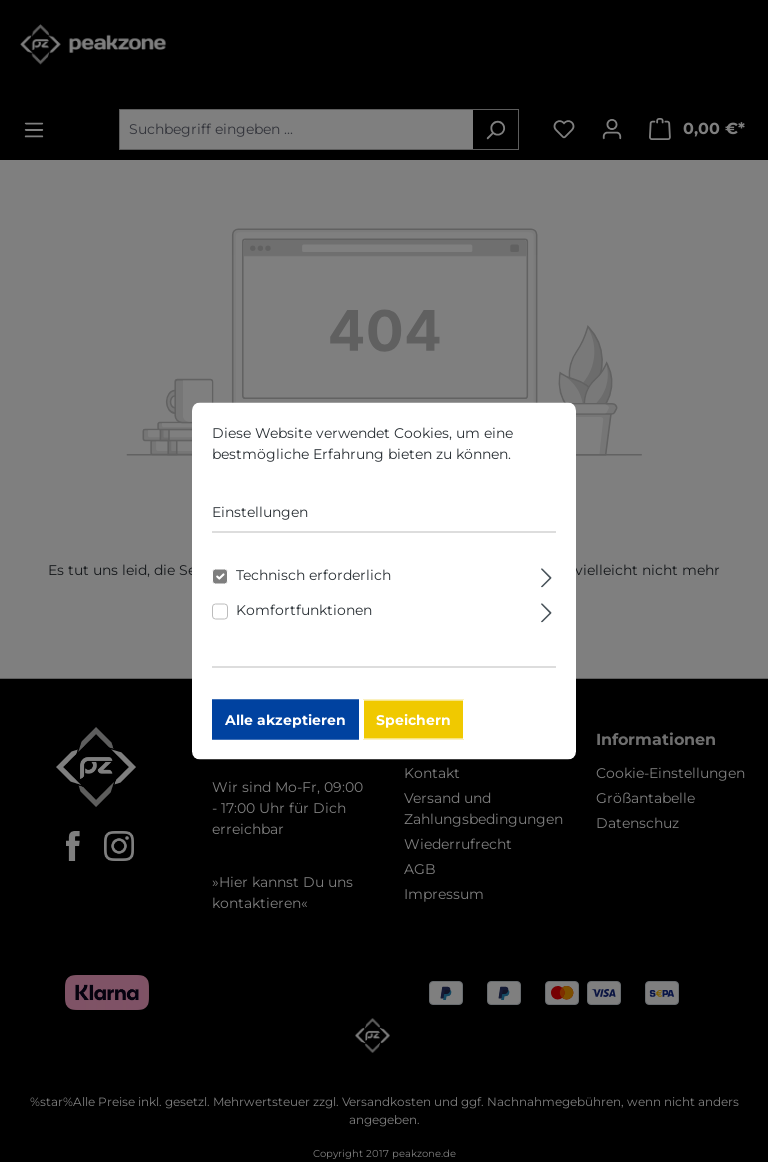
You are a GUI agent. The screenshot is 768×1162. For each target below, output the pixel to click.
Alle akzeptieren (285, 729)
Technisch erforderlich (313, 584)
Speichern (413, 729)
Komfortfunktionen (304, 619)
